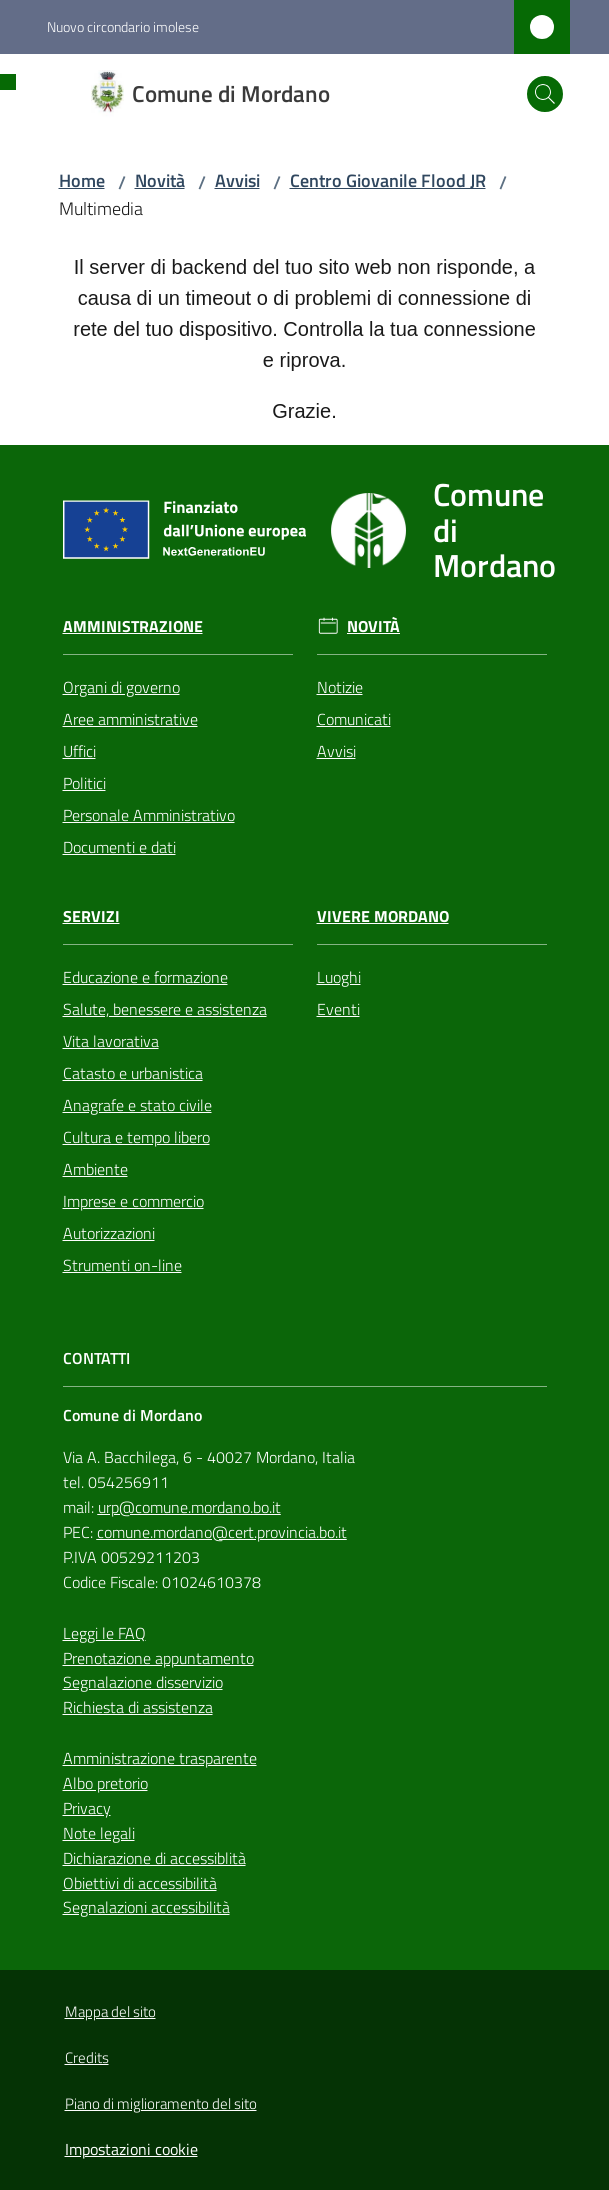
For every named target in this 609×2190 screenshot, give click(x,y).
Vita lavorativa (111, 1041)
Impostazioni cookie (131, 2149)
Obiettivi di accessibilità (140, 1883)
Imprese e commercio (133, 1201)
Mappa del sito (110, 2011)
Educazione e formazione (145, 977)
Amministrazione (133, 626)
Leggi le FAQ (104, 1633)
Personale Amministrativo (149, 815)
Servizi (91, 916)
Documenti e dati (119, 847)
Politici (84, 783)
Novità (160, 180)
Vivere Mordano (383, 916)
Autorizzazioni (109, 1233)
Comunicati (354, 719)
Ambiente (95, 1169)
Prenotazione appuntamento (158, 1658)
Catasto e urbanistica (133, 1073)
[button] (545, 94)
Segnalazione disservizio (143, 1682)
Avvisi (237, 180)
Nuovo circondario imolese (123, 26)
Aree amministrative (130, 719)
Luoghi (339, 977)
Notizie (340, 687)
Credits (87, 2057)
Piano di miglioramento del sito (161, 2103)
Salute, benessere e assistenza (165, 1009)
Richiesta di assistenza (138, 1707)
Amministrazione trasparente (160, 1758)
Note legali (99, 1833)
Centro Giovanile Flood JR (388, 180)
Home (82, 180)
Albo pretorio (105, 1783)
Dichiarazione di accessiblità (154, 1858)
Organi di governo (121, 687)
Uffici (79, 751)
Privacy (87, 1808)
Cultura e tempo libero (136, 1137)
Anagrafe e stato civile (137, 1105)
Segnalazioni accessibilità (146, 1907)
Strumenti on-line (122, 1265)
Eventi (338, 1009)
